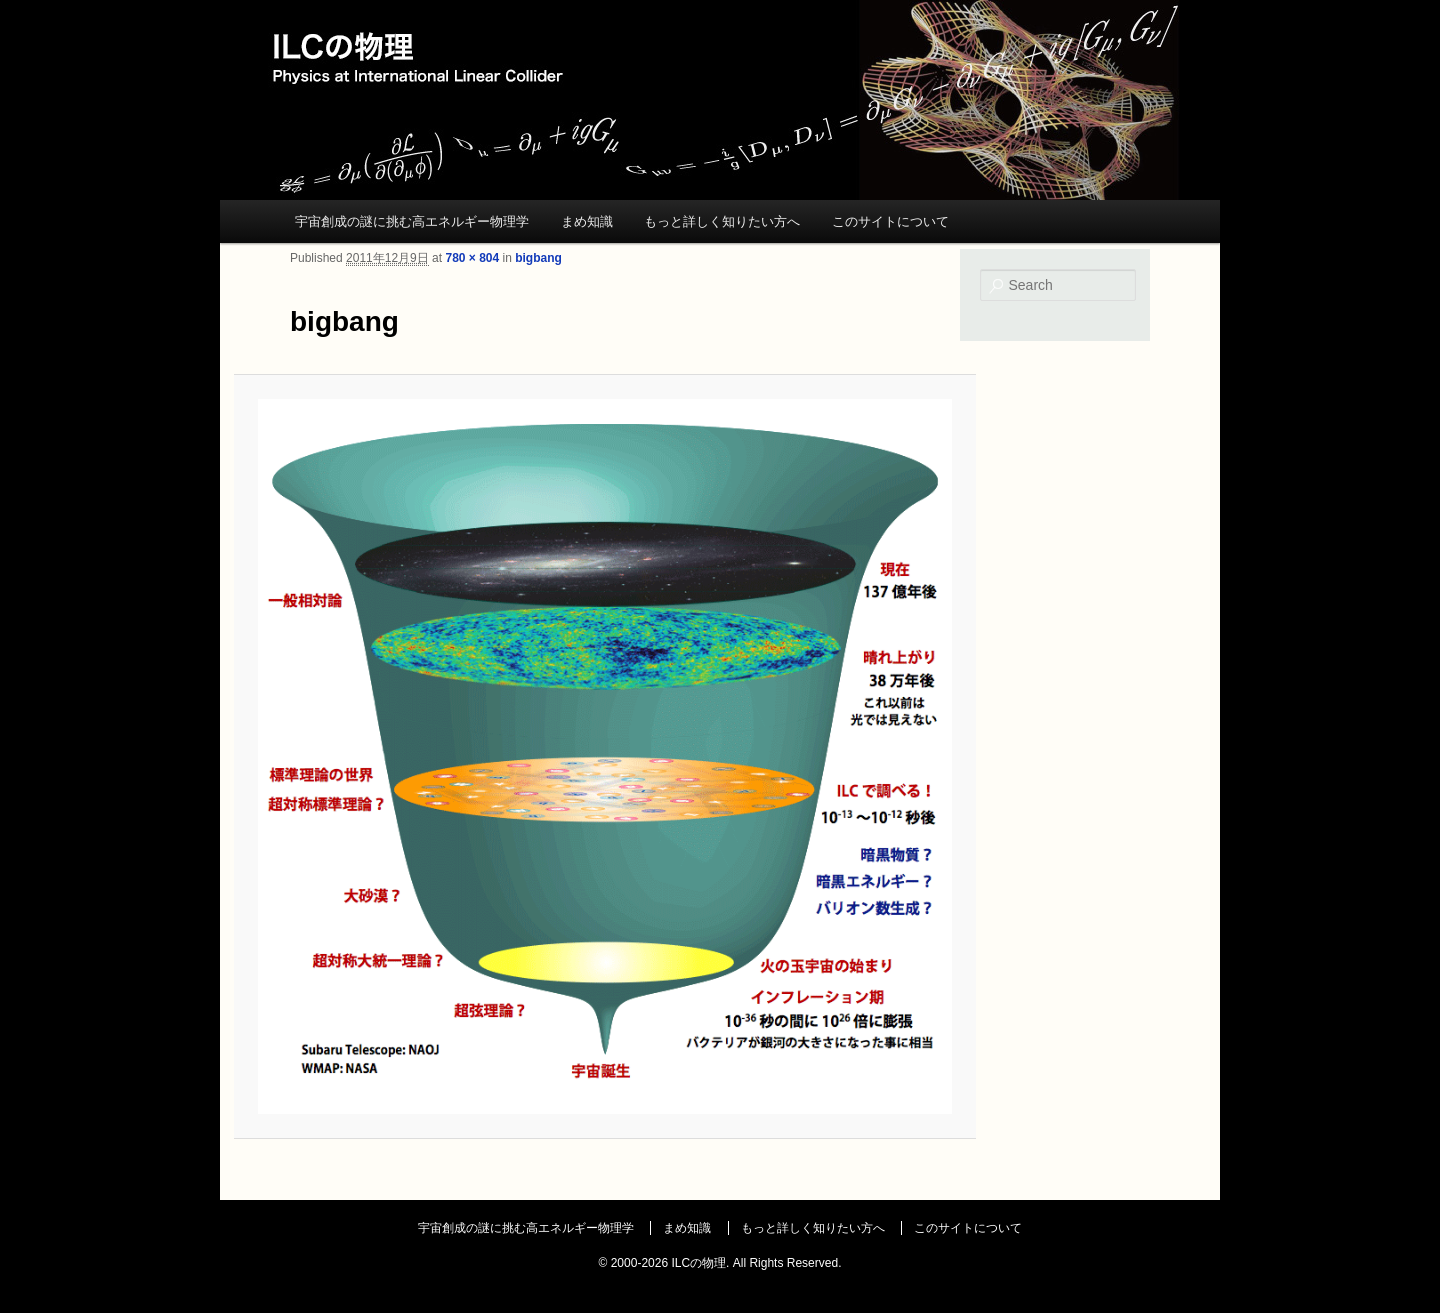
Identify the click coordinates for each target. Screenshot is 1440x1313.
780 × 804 (472, 258)
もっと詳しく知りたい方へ (722, 221)
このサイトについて (890, 221)
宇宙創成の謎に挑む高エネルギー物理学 (412, 221)
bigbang (538, 258)
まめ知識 (587, 221)
